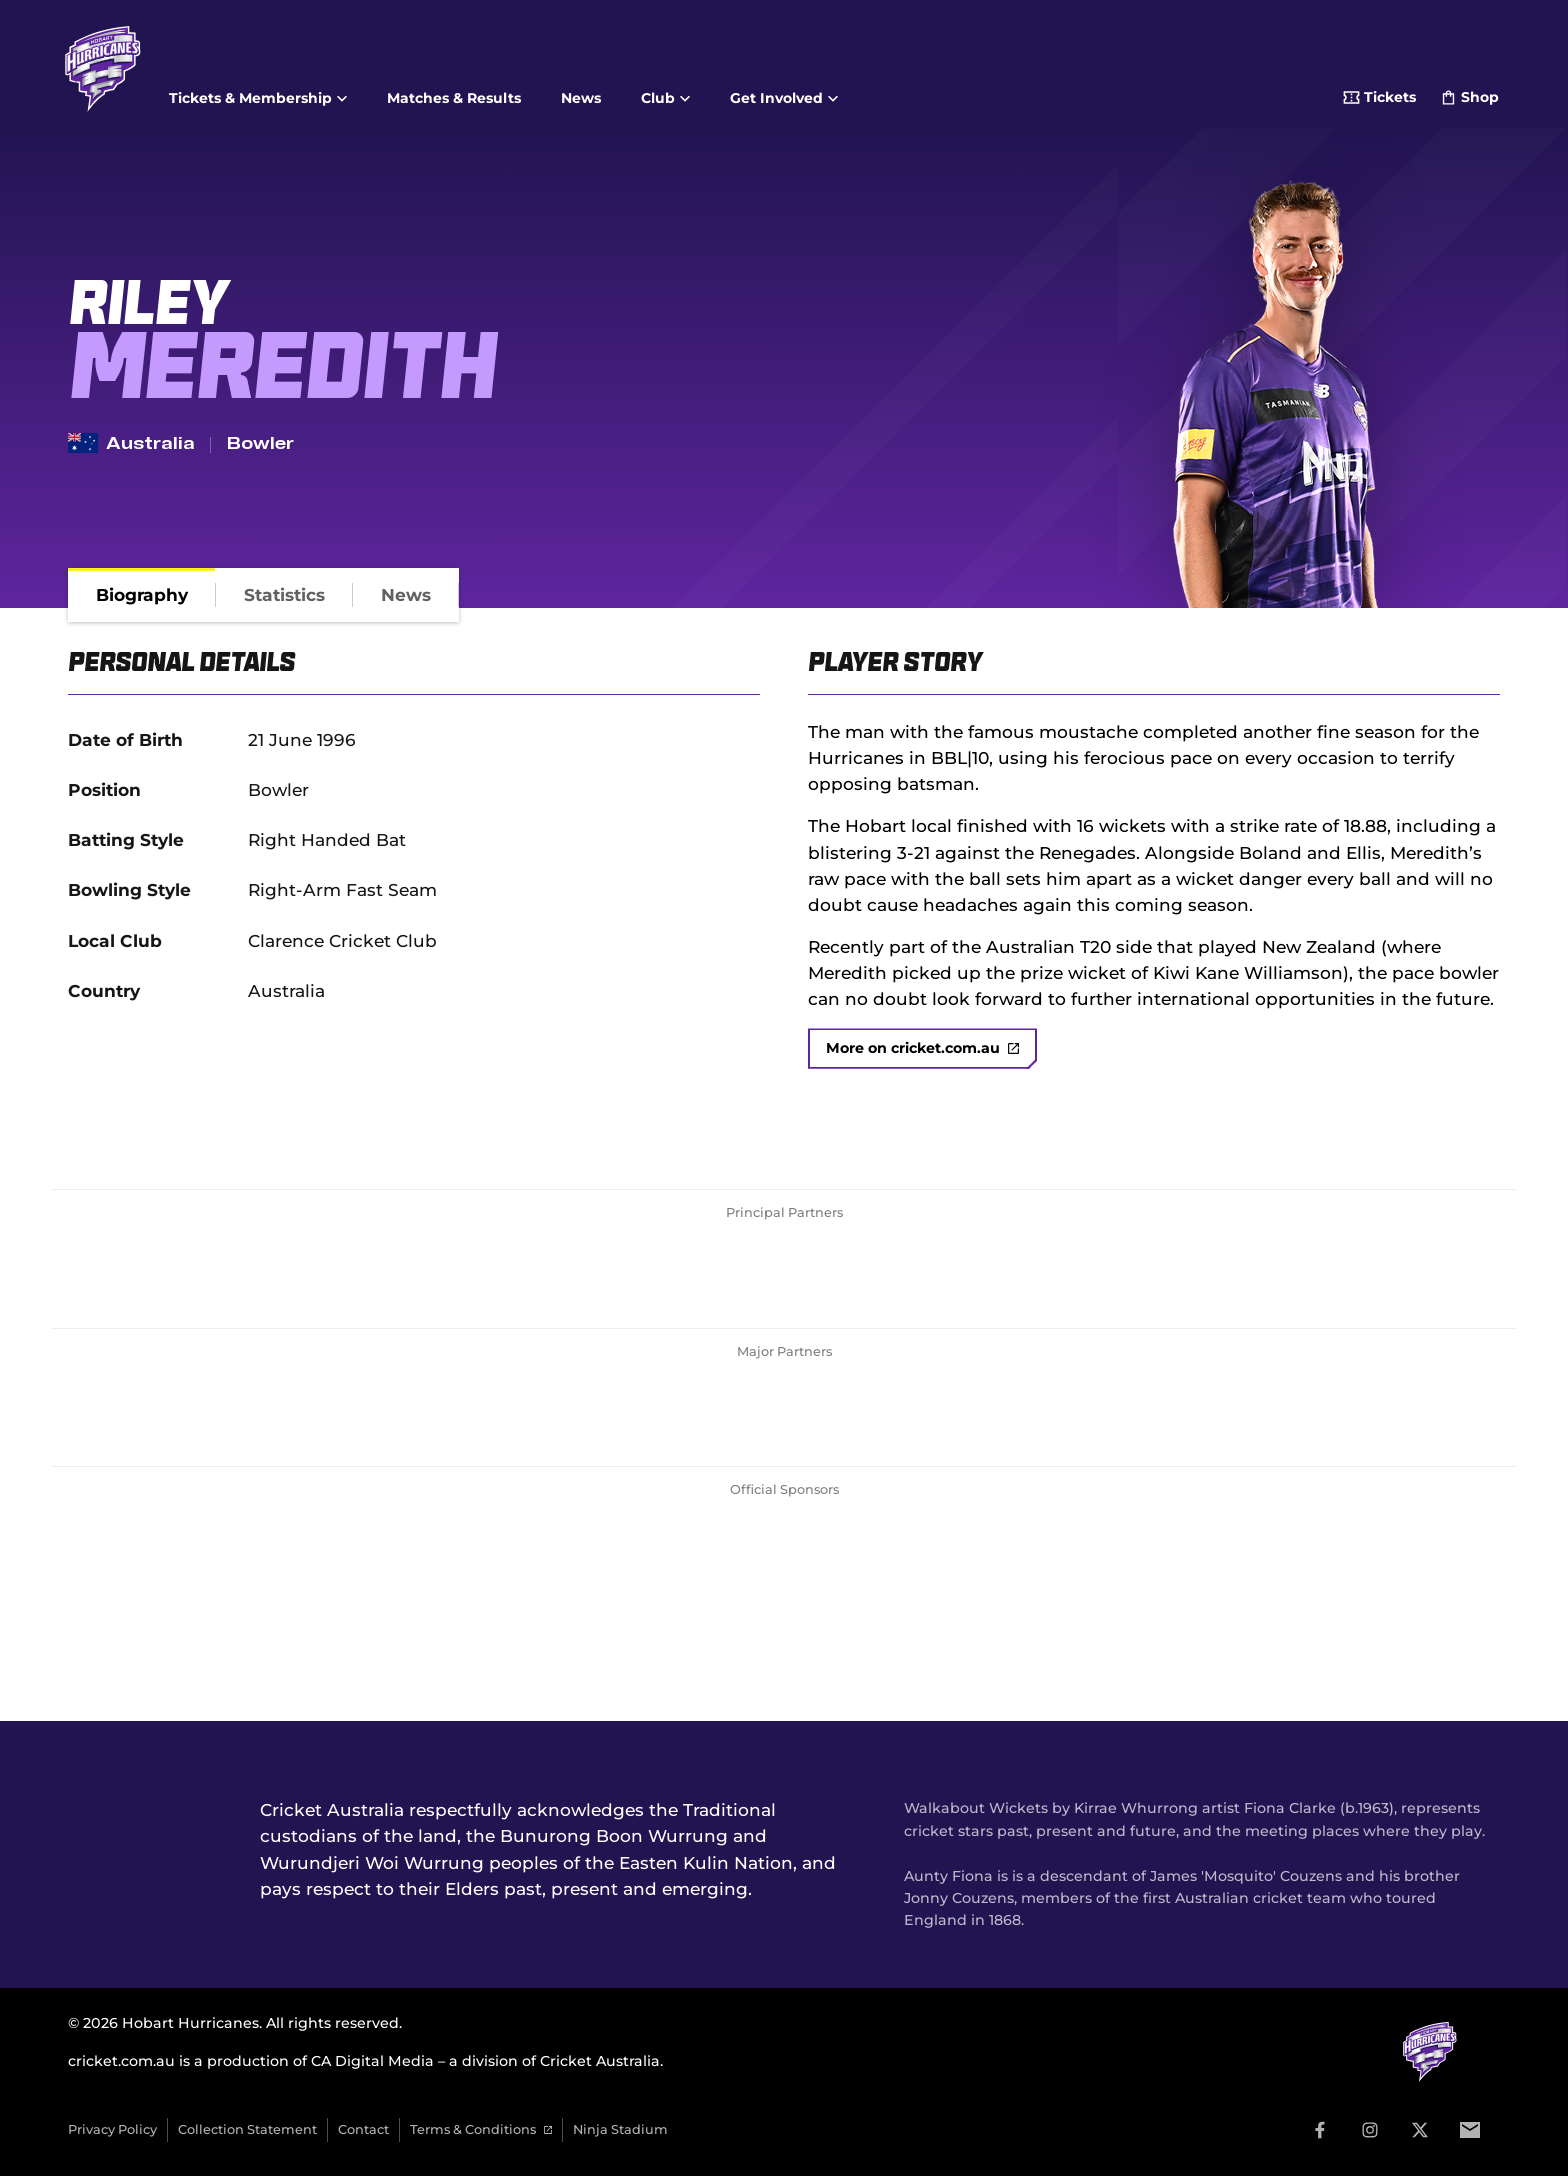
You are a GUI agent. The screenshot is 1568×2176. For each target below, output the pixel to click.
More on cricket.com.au (922, 1048)
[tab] (142, 595)
